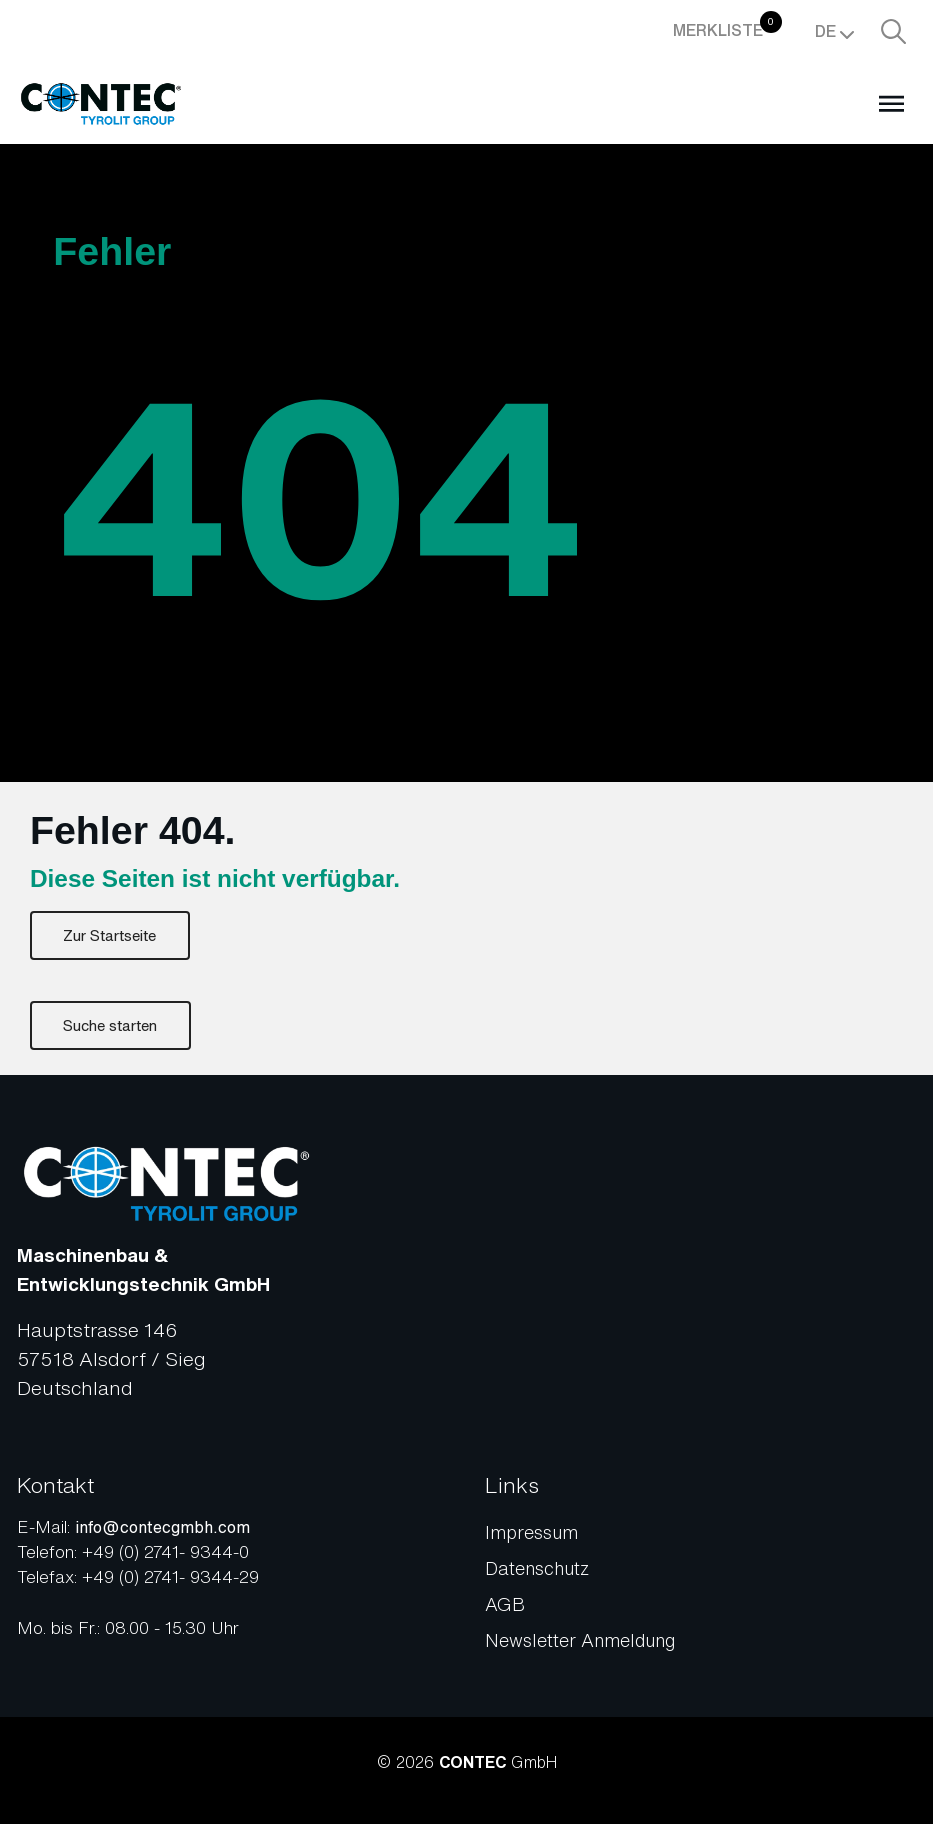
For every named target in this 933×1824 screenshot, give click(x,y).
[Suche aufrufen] (893, 31)
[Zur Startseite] (101, 104)
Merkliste (727, 26)
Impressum (531, 1532)
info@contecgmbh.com (162, 1527)
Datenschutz (537, 1568)
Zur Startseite (109, 935)
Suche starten (110, 1025)
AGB (505, 1604)
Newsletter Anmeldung (580, 1640)
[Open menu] (891, 103)
